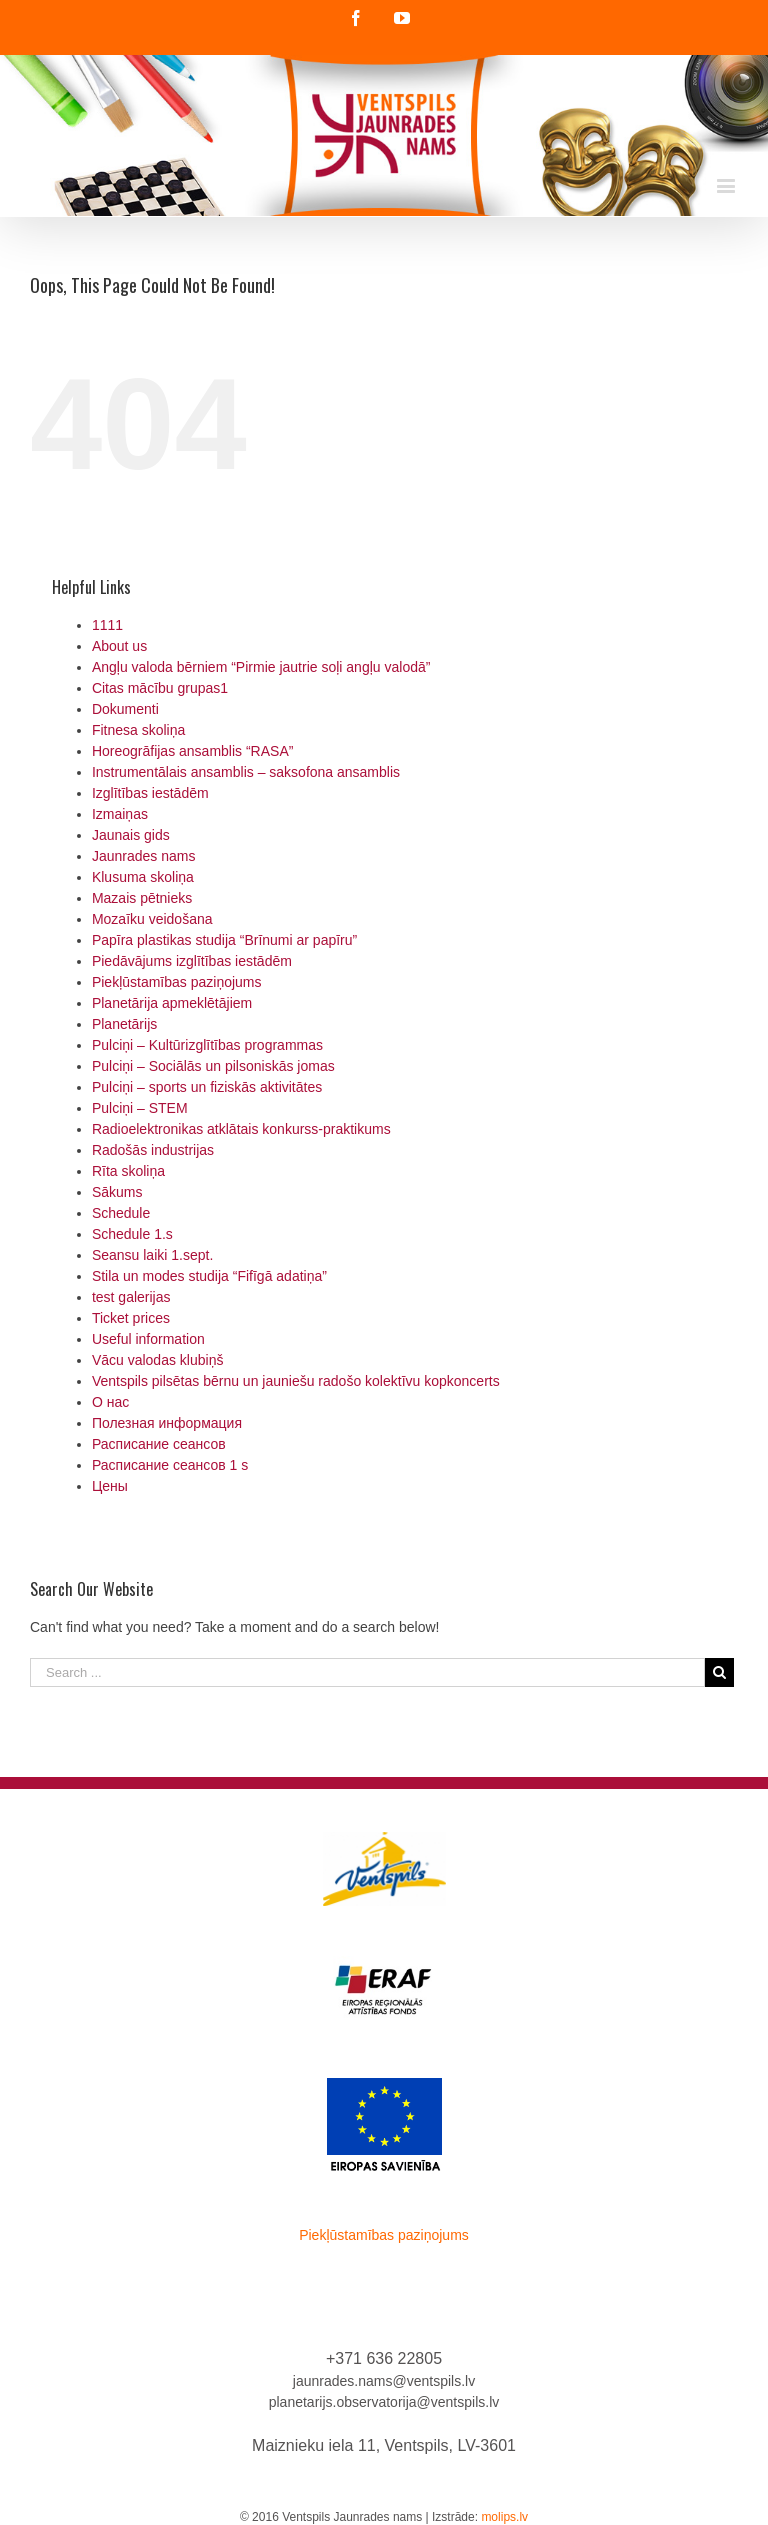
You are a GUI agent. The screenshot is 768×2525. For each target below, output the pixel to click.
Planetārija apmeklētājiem (172, 1003)
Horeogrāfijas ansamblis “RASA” (193, 751)
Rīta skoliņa (128, 1171)
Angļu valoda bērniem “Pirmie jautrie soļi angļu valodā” (261, 667)
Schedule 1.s (132, 1234)
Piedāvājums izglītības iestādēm (192, 961)
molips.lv (504, 2517)
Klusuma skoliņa (143, 877)
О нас (110, 1402)
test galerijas (131, 1297)
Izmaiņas (120, 814)
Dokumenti (125, 709)
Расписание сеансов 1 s (170, 1465)
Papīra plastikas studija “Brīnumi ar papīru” (224, 940)
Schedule (121, 1213)
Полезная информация (167, 1423)
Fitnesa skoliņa (138, 730)
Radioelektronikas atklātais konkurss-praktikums (241, 1129)
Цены (110, 1486)
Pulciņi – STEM (140, 1108)
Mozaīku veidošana (152, 919)
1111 (107, 625)
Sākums (117, 1192)
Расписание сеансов (159, 1444)
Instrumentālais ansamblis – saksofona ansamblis (246, 772)
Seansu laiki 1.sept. (152, 1255)
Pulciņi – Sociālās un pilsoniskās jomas (213, 1066)
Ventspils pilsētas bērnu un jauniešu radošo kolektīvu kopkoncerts (296, 1381)
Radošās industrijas (153, 1150)
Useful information (148, 1339)
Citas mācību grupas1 (160, 688)
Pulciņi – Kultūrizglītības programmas (207, 1045)
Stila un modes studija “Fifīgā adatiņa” (209, 1276)
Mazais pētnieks (142, 898)
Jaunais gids (131, 835)
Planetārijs (124, 1024)
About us (119, 646)
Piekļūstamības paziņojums (177, 982)
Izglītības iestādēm (150, 793)
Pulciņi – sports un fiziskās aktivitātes (207, 1087)
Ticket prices (131, 1318)
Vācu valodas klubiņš (158, 1360)
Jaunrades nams (144, 856)
